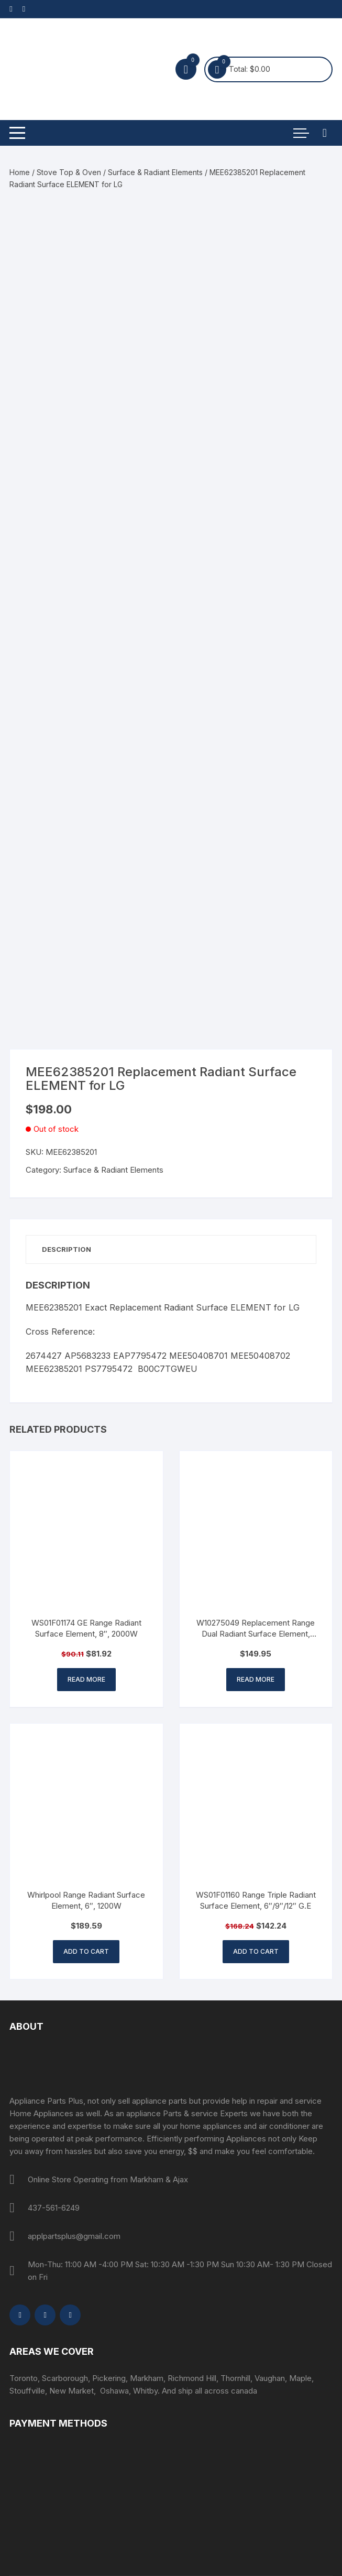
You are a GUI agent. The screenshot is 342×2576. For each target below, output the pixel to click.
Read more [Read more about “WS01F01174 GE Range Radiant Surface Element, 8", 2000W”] (86, 1679)
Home (19, 172)
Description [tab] (66, 1249)
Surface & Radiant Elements (155, 172)
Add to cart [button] (86, 1951)
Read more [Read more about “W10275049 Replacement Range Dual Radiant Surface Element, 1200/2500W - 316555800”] (255, 1679)
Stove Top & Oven (69, 172)
